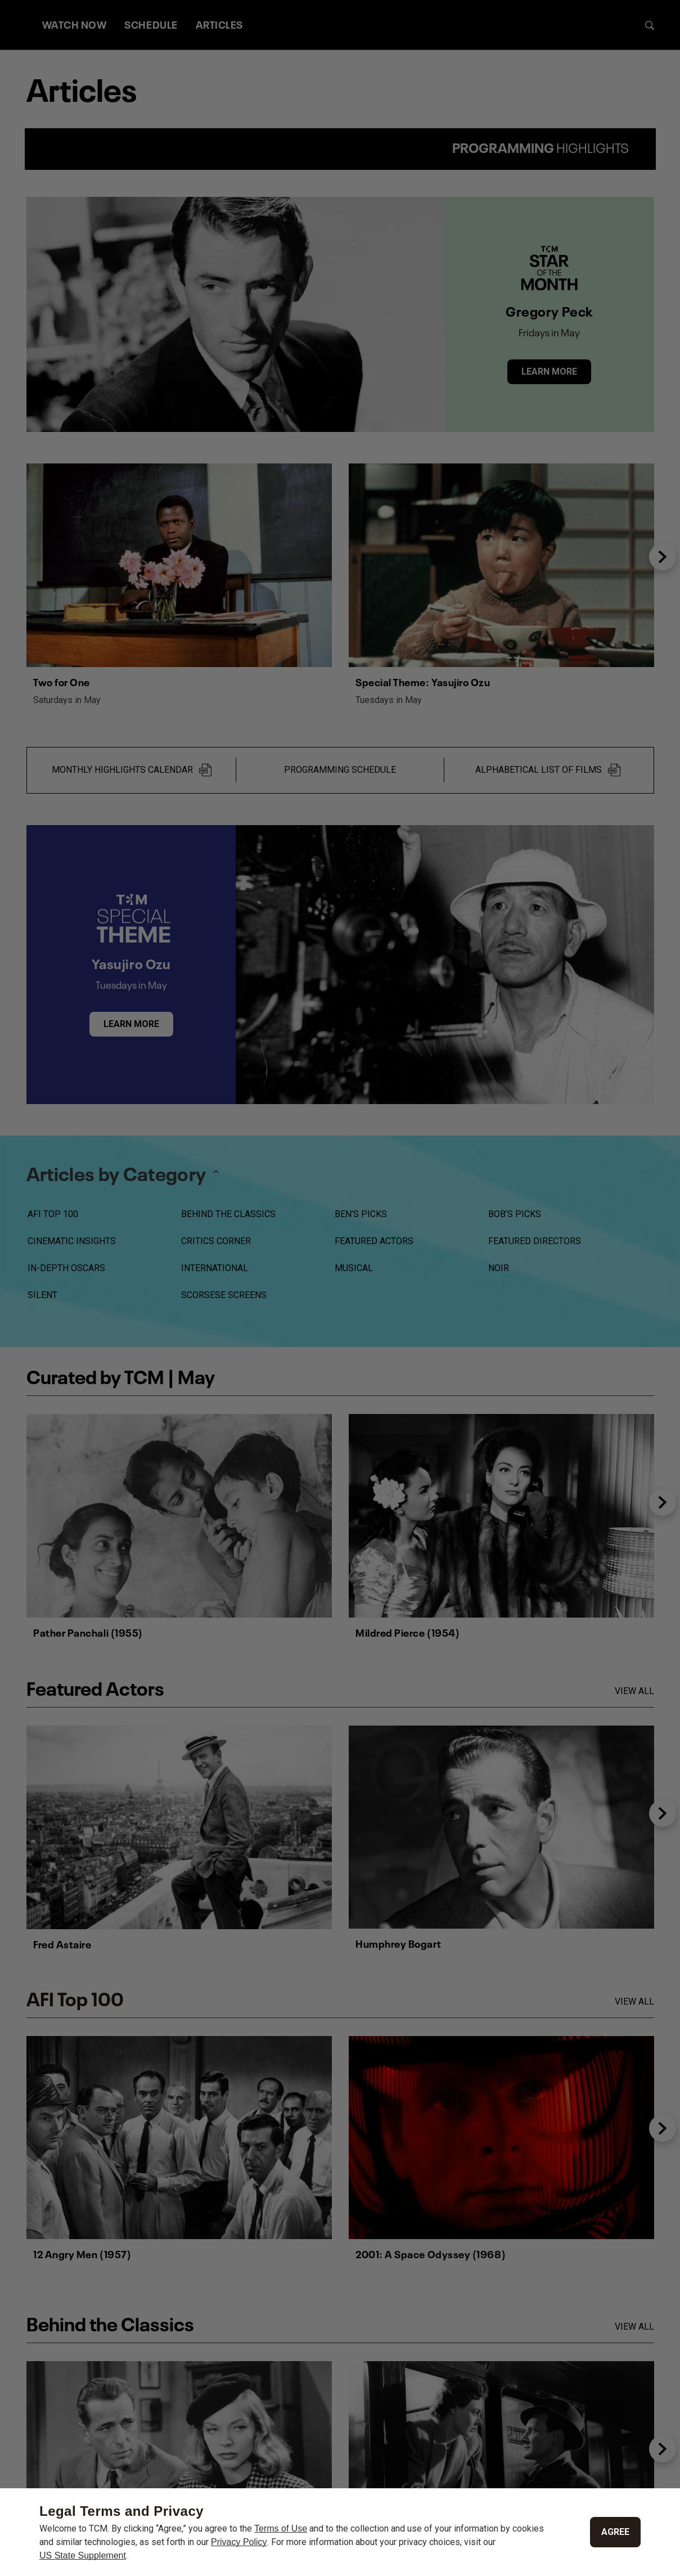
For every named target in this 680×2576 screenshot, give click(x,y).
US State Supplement (82, 2555)
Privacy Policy (239, 2542)
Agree (615, 2532)
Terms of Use (280, 2528)
